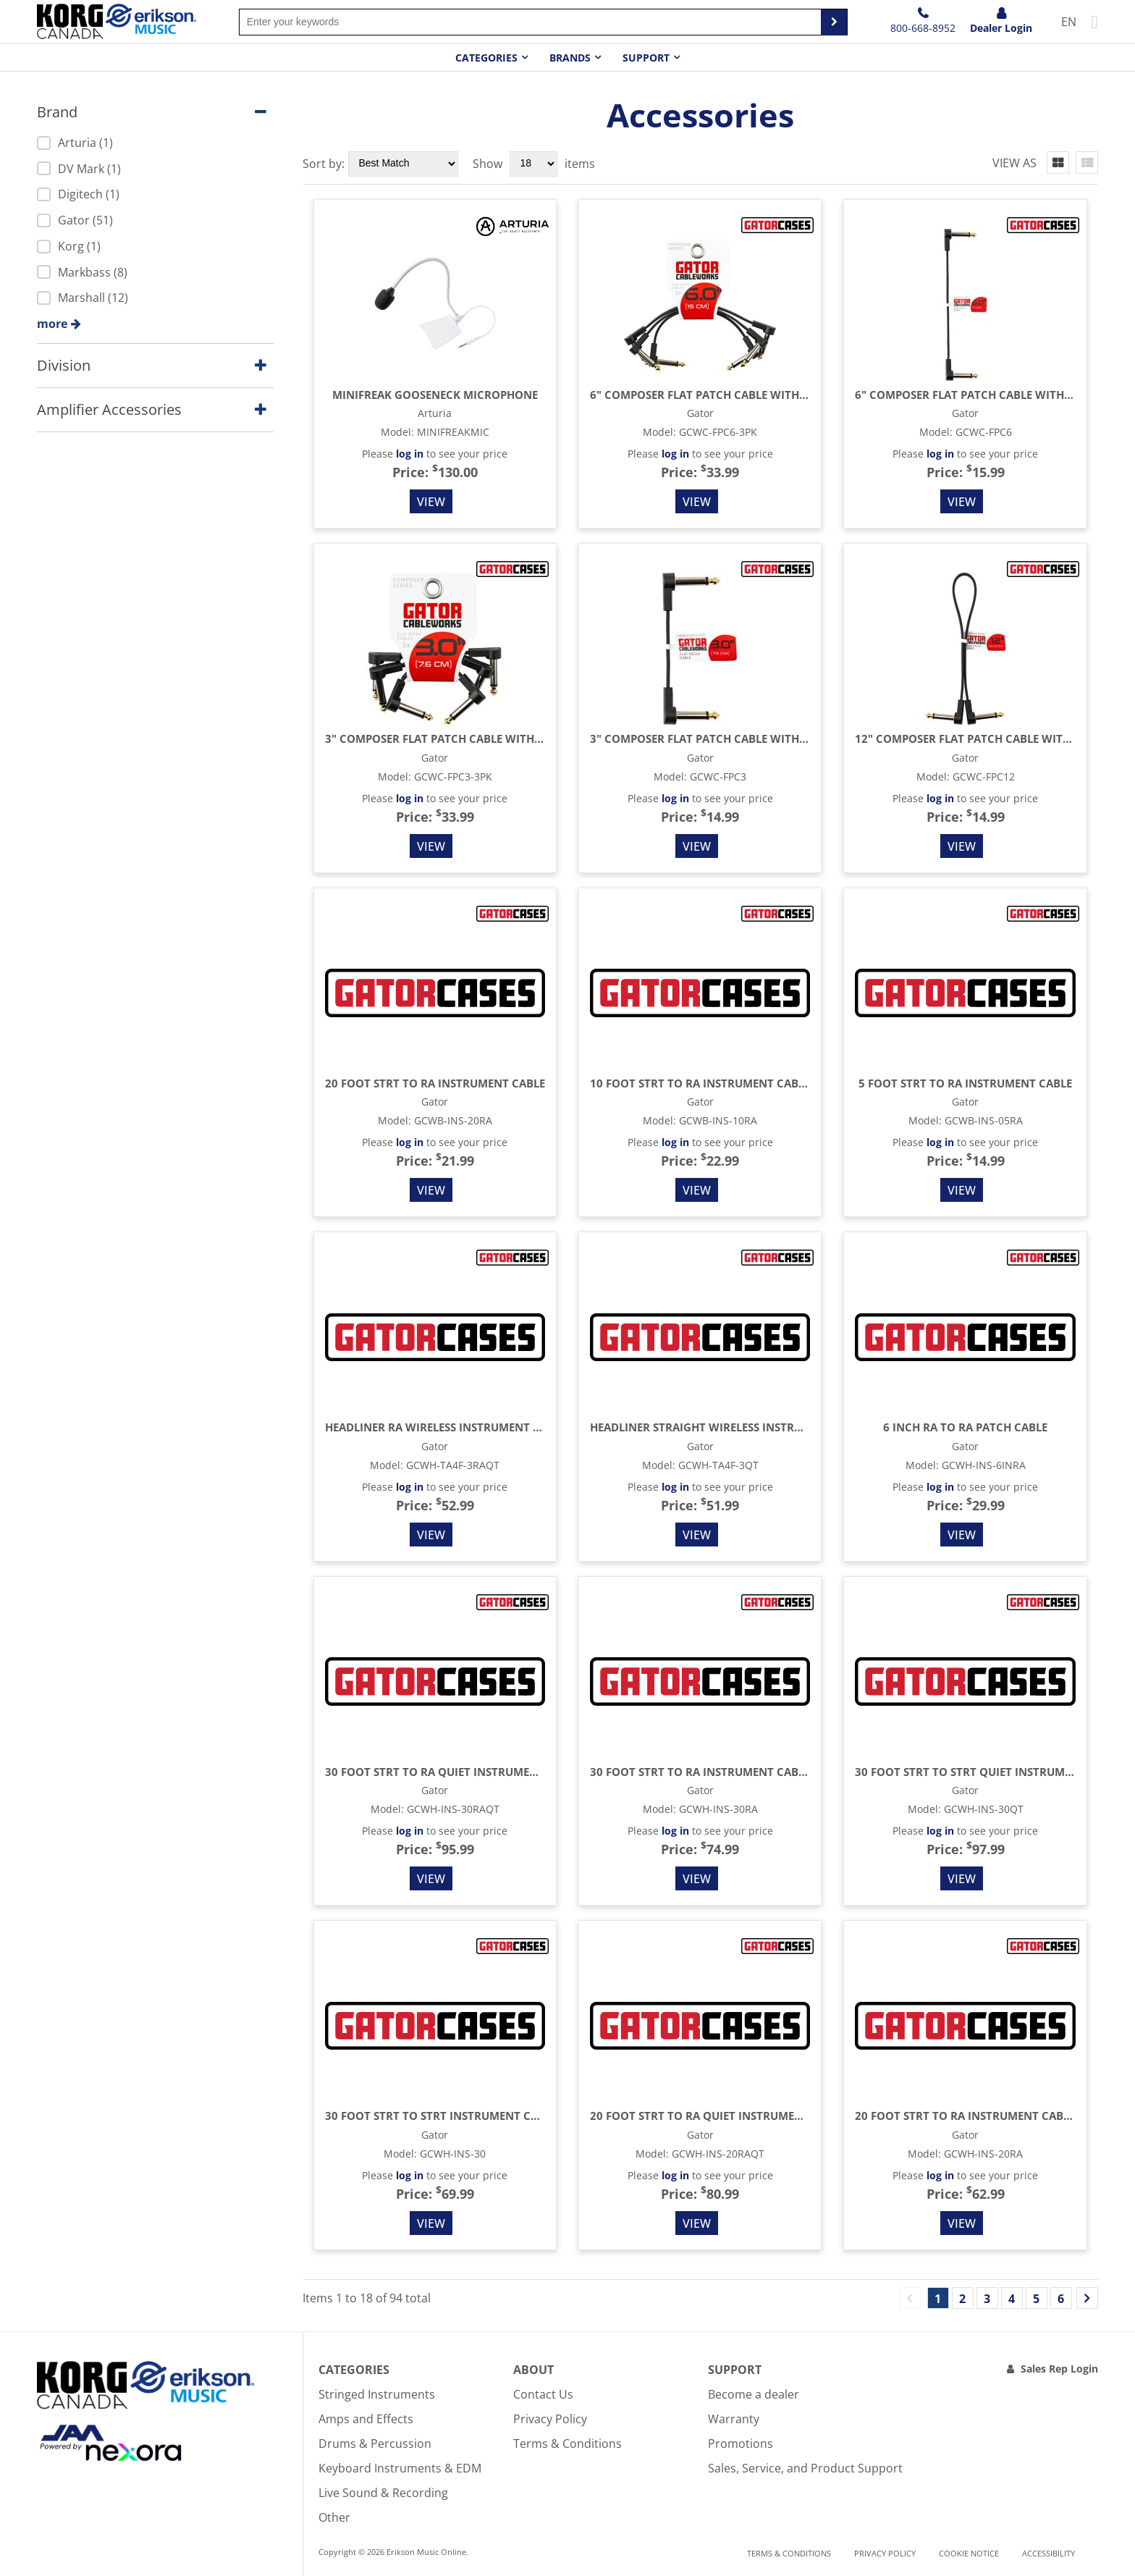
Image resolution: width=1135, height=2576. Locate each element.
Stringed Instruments (376, 2394)
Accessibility (1048, 2553)
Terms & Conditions (567, 2443)
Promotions (740, 2443)
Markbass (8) (82, 272)
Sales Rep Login (1059, 2368)
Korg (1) (69, 246)
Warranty (733, 2419)
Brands (570, 57)
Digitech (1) (78, 194)
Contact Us (543, 2394)
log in (409, 453)
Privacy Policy (550, 2419)
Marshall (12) (82, 298)
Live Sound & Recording (383, 2493)
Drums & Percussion (374, 2443)
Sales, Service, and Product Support (805, 2468)
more (52, 324)
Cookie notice (969, 2553)
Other (334, 2517)
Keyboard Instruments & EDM (399, 2468)
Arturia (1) (75, 143)
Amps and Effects (365, 2419)
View (431, 502)
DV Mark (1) (79, 169)
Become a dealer (753, 2394)
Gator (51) (75, 220)
